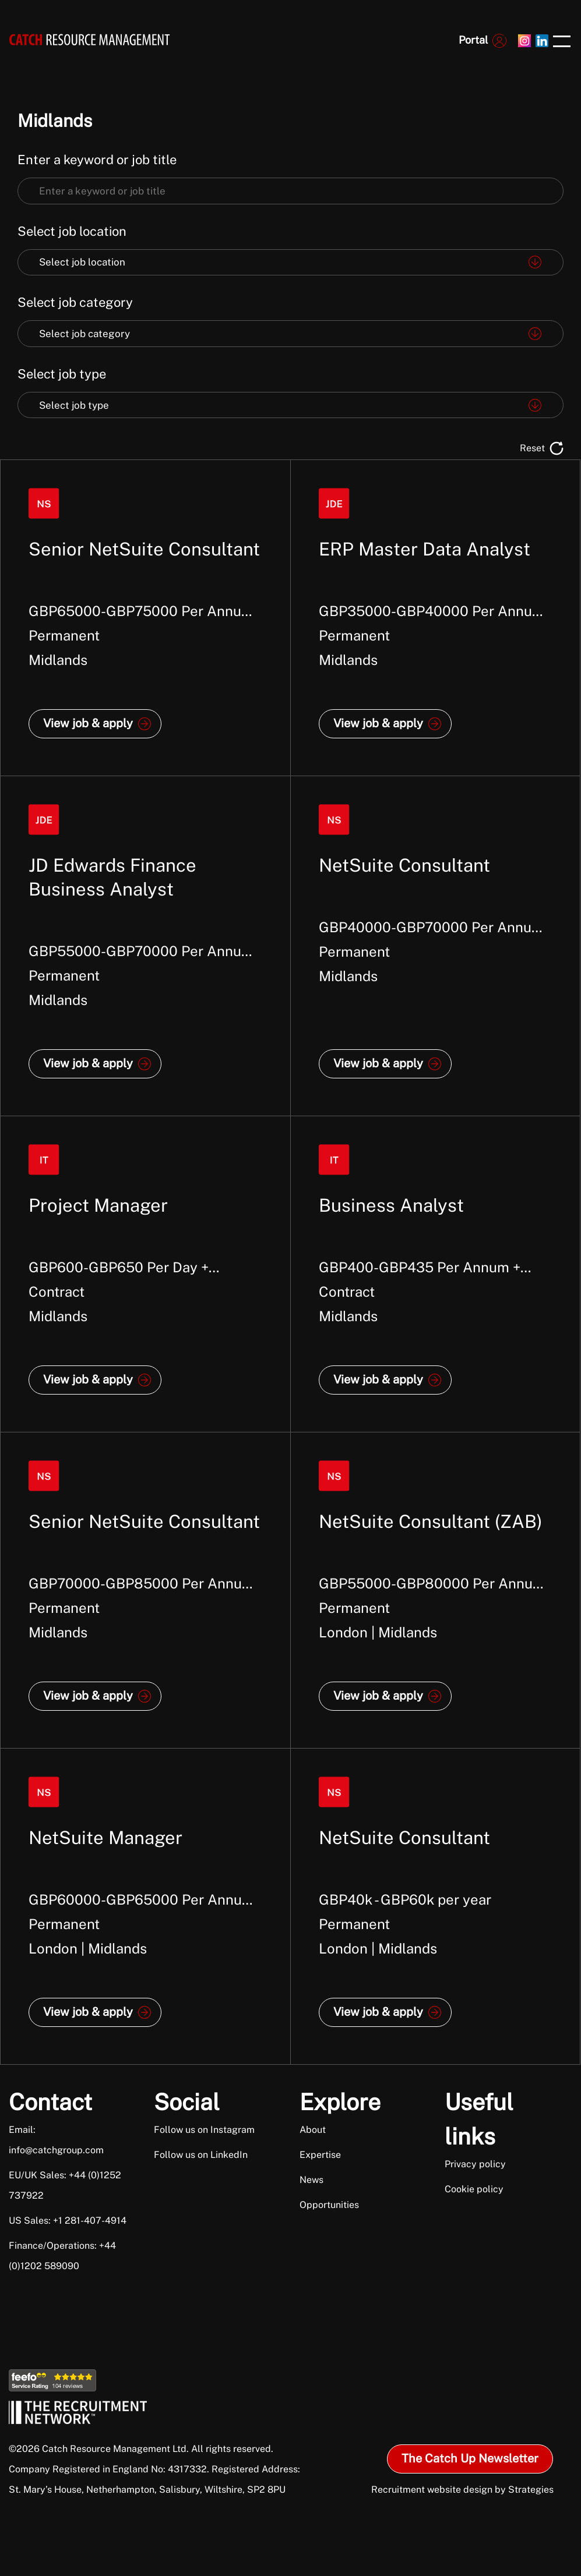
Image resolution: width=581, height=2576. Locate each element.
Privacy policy (475, 2164)
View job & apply (88, 723)
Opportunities (329, 2204)
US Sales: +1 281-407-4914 (67, 2220)
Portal (473, 40)
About (313, 2129)
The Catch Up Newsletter (470, 2458)
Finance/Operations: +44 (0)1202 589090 (62, 2255)
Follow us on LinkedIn (201, 2154)
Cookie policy (474, 2189)
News (311, 2179)
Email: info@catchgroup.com (56, 2140)
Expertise (320, 2154)
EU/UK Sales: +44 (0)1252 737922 (65, 2185)
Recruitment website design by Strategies (462, 2489)
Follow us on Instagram (204, 2129)
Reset (532, 448)
